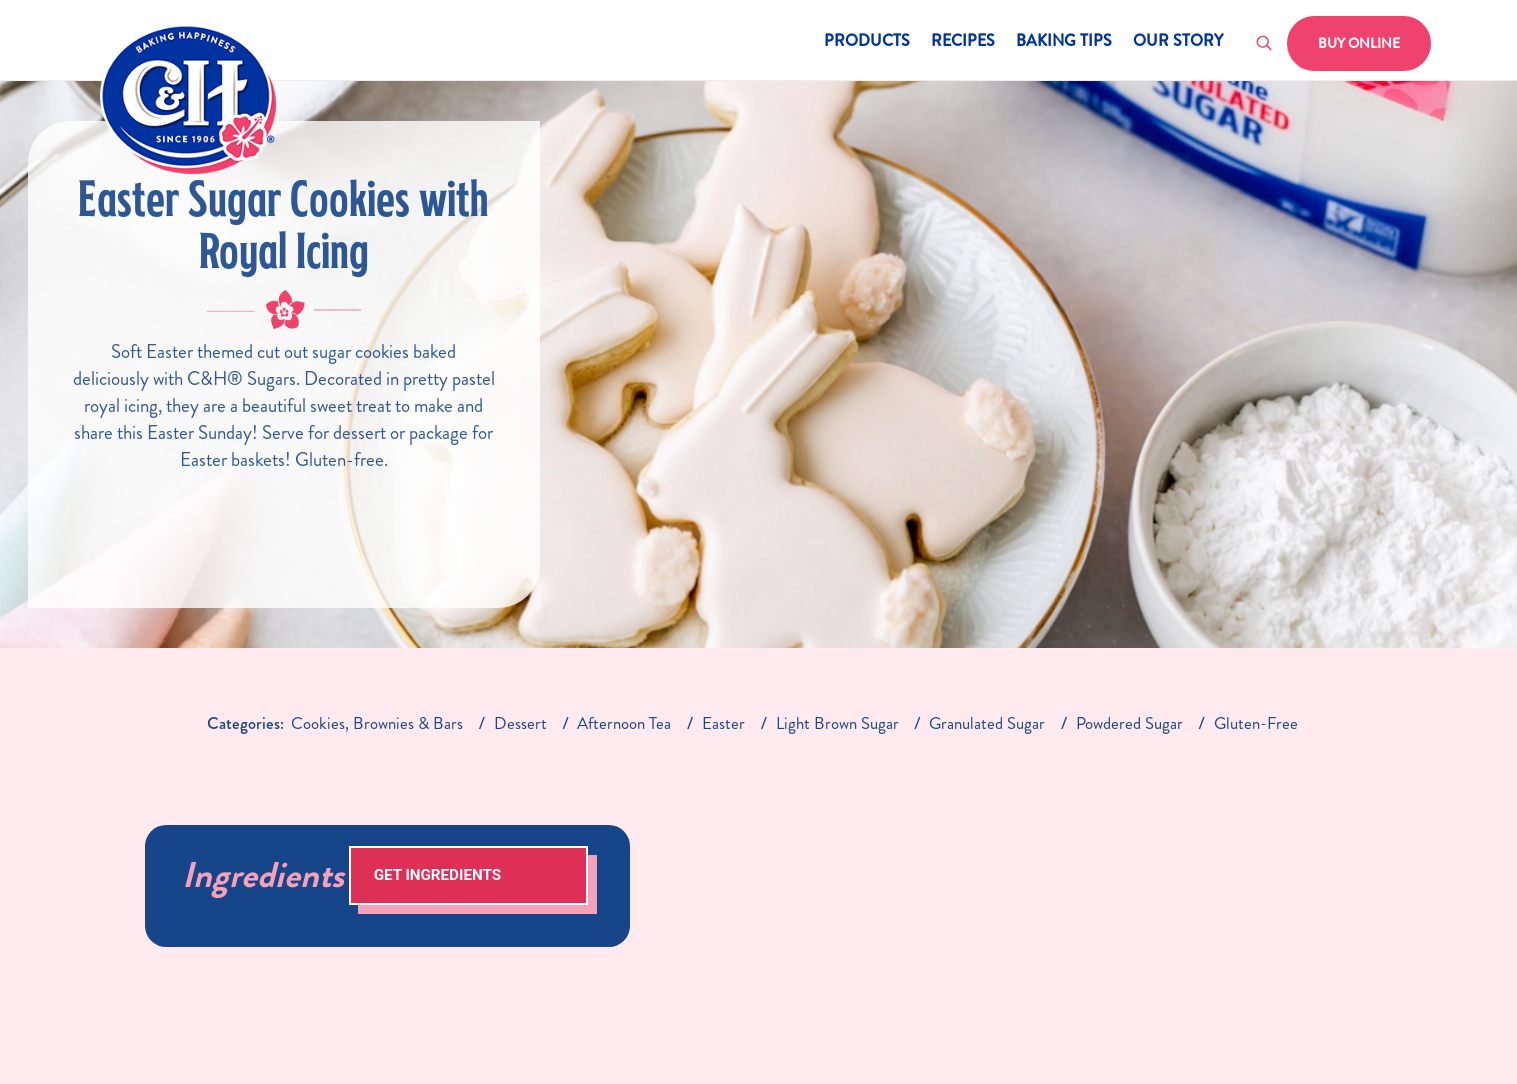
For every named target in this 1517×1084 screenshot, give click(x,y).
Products (867, 42)
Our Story (1178, 42)
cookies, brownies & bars (377, 723)
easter (723, 723)
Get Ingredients (437, 875)
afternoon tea (624, 723)
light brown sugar (837, 723)
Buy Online (1359, 43)
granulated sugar (987, 723)
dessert (520, 723)
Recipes (963, 42)
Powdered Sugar (1129, 723)
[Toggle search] (1265, 44)
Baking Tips (1064, 42)
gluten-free (1256, 723)
